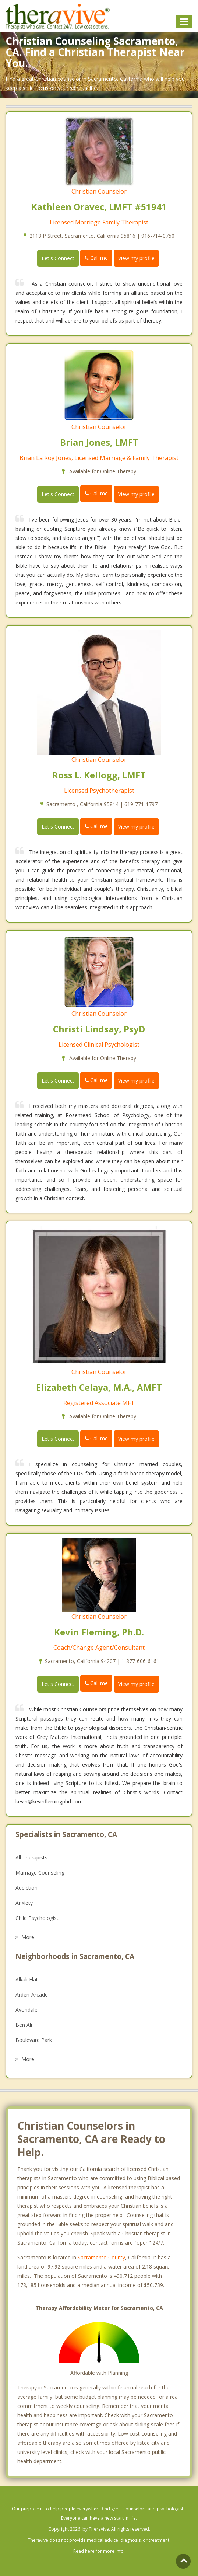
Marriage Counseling (39, 1872)
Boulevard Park (33, 2039)
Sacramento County (101, 2257)
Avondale (26, 2009)
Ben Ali (23, 2024)
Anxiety (24, 1902)
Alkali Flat (26, 1979)
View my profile (136, 258)
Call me (96, 257)
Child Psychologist (37, 1917)
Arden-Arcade (31, 1994)
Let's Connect (58, 258)
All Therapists (31, 1857)
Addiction (26, 1887)
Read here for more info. (99, 2551)
